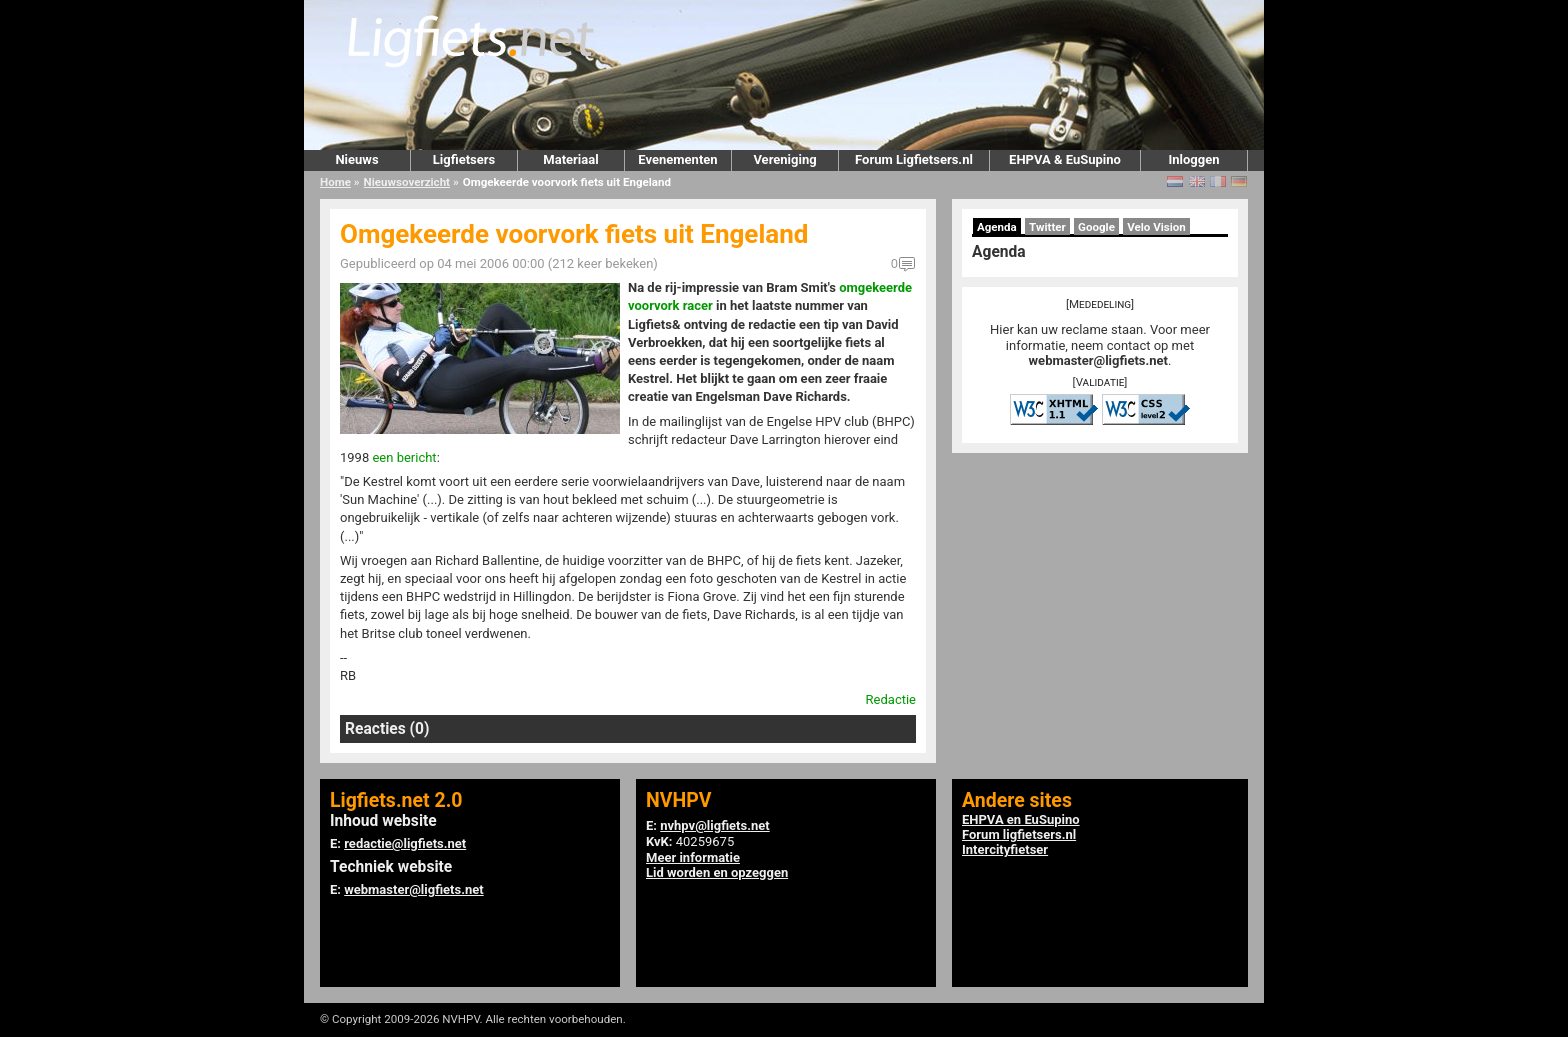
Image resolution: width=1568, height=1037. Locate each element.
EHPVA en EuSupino (1021, 819)
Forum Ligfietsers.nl (914, 159)
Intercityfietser (1005, 849)
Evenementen (677, 159)
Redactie (891, 699)
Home (335, 182)
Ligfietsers (464, 159)
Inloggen (1193, 159)
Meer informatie (693, 857)
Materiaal (570, 159)
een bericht (404, 457)
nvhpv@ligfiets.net (714, 825)
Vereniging (784, 159)
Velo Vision (1156, 227)
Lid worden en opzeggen (717, 872)
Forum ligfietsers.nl (1019, 834)
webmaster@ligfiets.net (1098, 360)
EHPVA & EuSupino (1065, 159)
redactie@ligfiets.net (405, 843)
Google (1096, 227)
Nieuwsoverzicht (407, 182)
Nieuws (356, 159)
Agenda (997, 227)
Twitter (1047, 227)
